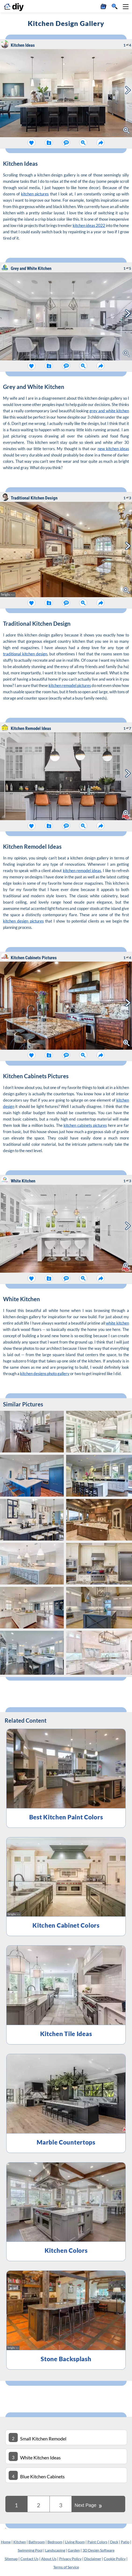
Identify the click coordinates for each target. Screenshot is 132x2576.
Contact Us (29, 2558)
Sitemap (11, 2558)
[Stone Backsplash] (66, 2320)
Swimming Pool (30, 2550)
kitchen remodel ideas (82, 870)
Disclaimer (92, 2558)
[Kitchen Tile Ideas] (66, 1994)
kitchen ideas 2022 (89, 225)
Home (6, 2542)
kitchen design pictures (23, 921)
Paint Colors (97, 2542)
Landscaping (55, 2550)
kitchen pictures (35, 193)
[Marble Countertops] (66, 2103)
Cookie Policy (115, 2558)
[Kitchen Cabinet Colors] (66, 1886)
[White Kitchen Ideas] (66, 2456)
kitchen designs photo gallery (44, 1373)
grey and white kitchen (109, 410)
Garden (74, 2550)
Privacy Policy (70, 2558)
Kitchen (19, 2542)
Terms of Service (66, 2567)
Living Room (75, 2542)
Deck (114, 2542)
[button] (125, 6)
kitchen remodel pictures (70, 685)
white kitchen (117, 1323)
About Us (49, 2558)
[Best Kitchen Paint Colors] (66, 1778)
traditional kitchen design (25, 653)
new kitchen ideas (113, 448)
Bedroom (54, 2542)
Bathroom (37, 2542)
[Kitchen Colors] (66, 2211)
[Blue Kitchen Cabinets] (66, 2475)
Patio (125, 2542)
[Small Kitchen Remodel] (66, 2437)
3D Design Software (98, 2550)
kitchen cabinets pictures (85, 1125)
